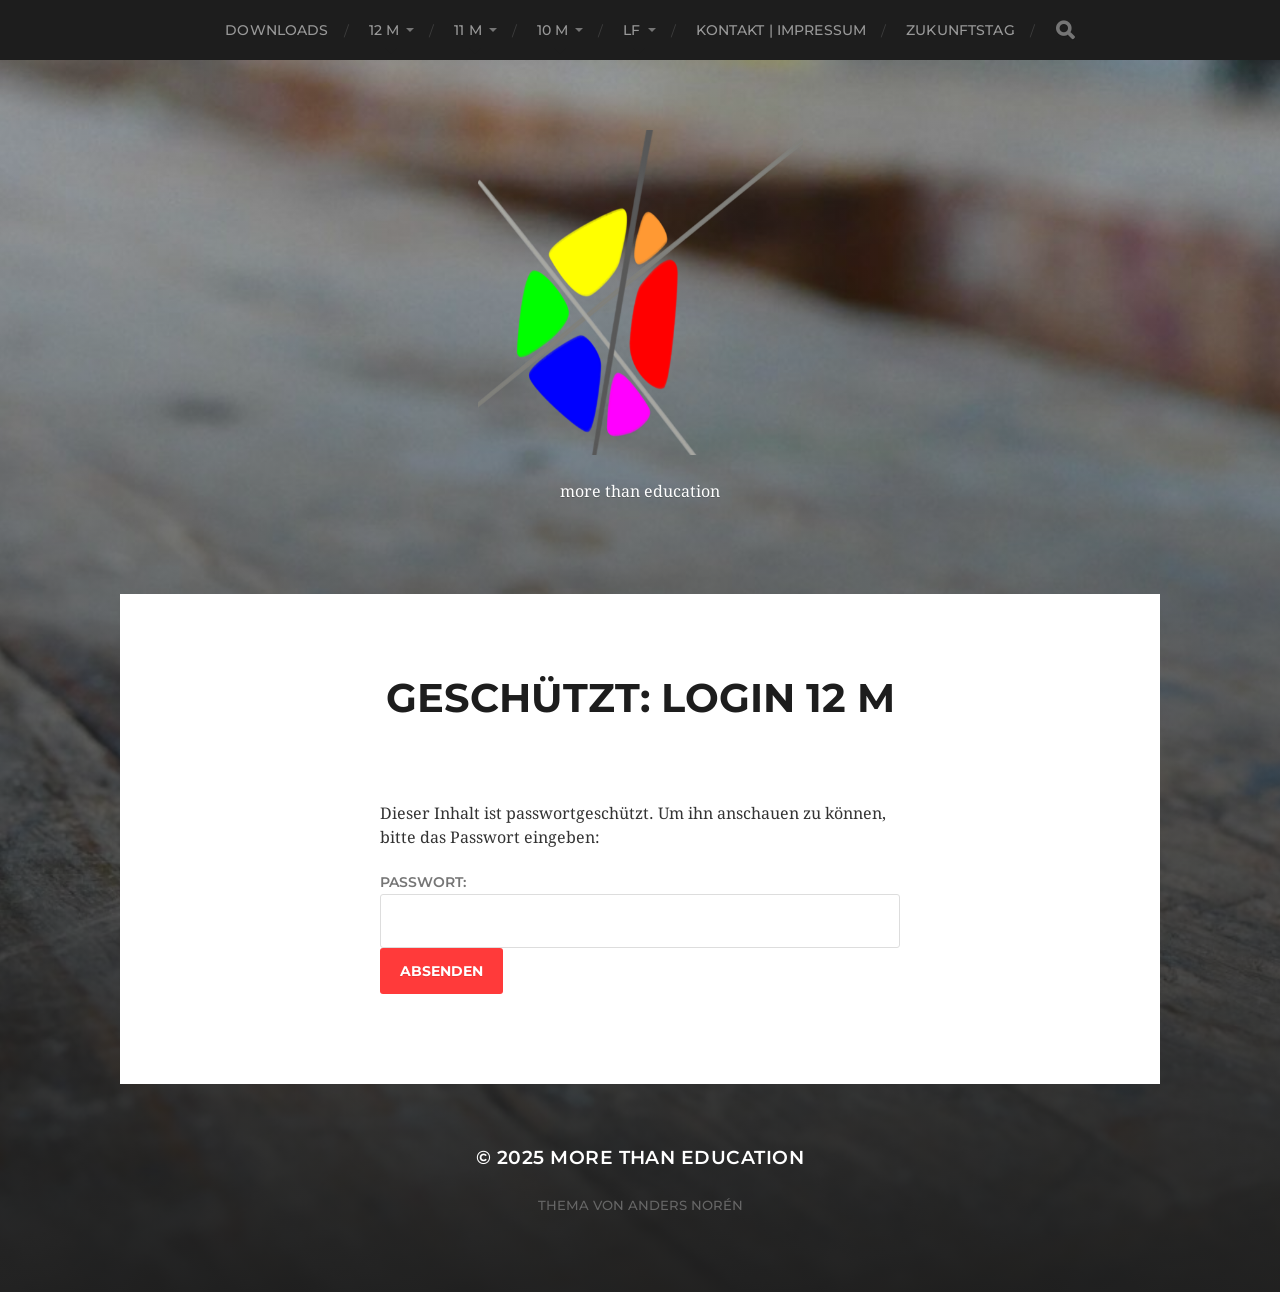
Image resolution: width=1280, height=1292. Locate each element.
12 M (384, 30)
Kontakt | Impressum (781, 30)
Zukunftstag (960, 30)
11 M (468, 30)
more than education (677, 1157)
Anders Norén (685, 1205)
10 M (553, 30)
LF (631, 30)
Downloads (276, 30)
